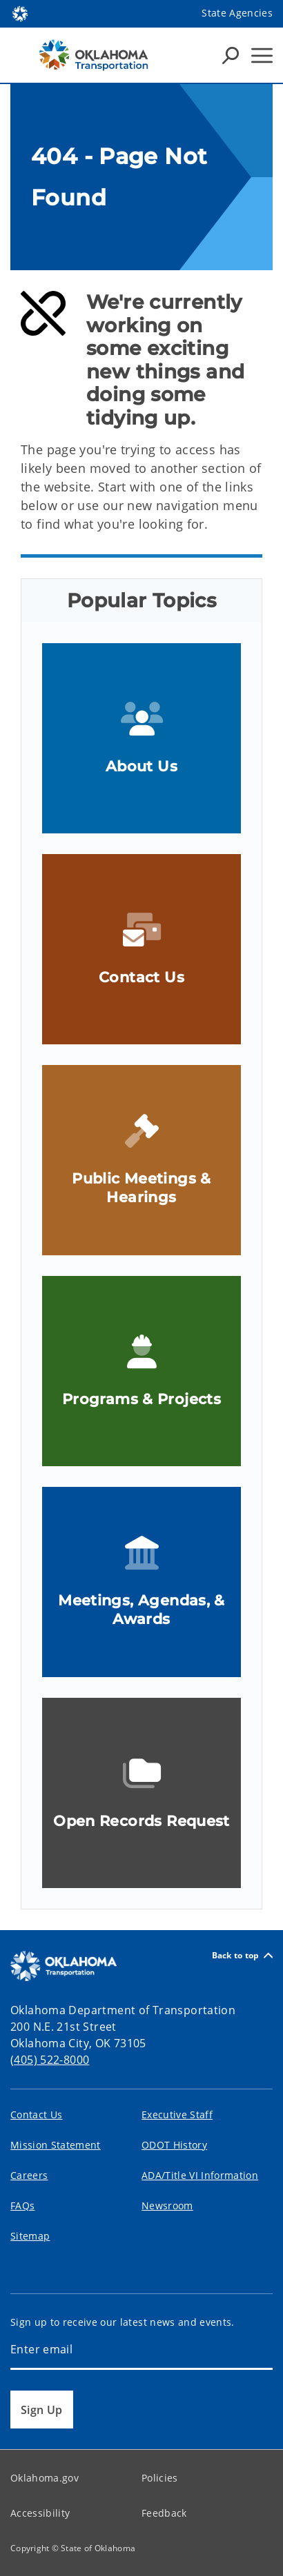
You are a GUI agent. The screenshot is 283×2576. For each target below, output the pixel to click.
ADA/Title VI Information (200, 2175)
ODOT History (174, 2144)
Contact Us (36, 2114)
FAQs (22, 2205)
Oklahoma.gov (44, 2477)
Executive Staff (177, 2114)
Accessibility (40, 2512)
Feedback (164, 2512)
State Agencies (237, 12)
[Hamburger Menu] (262, 55)
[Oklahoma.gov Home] (20, 12)
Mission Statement (55, 2144)
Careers (29, 2175)
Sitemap (30, 2235)
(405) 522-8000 (49, 2059)
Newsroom (167, 2205)
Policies (160, 2477)
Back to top (242, 1955)
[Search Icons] (230, 55)
